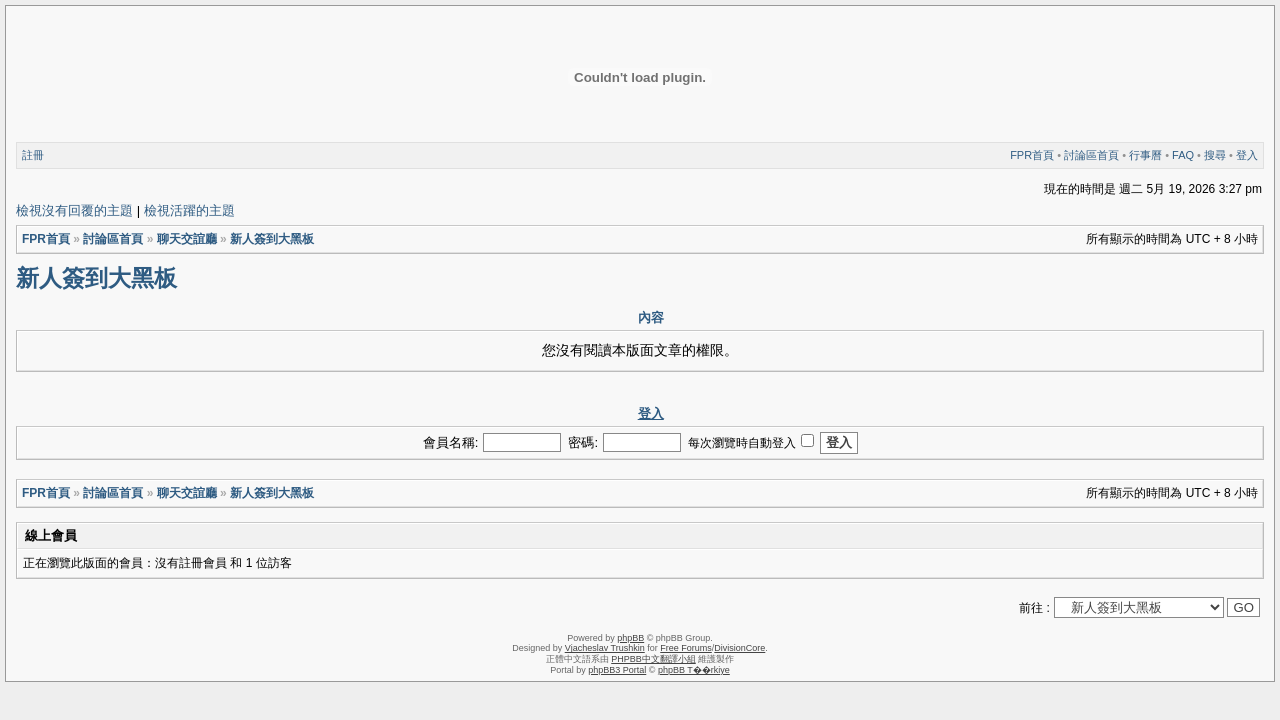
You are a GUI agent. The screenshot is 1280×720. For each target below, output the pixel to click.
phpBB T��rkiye (694, 670)
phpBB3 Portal (617, 670)
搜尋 (1215, 155)
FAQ (1183, 155)
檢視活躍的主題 (189, 210)
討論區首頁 (1091, 155)
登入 (1247, 155)
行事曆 (1145, 155)
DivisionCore (739, 648)
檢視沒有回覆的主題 (74, 210)
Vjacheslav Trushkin (605, 648)
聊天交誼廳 (187, 239)
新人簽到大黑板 (272, 239)
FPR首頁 (1032, 155)
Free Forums (686, 648)
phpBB (630, 638)
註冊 (33, 155)
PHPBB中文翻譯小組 (653, 659)
